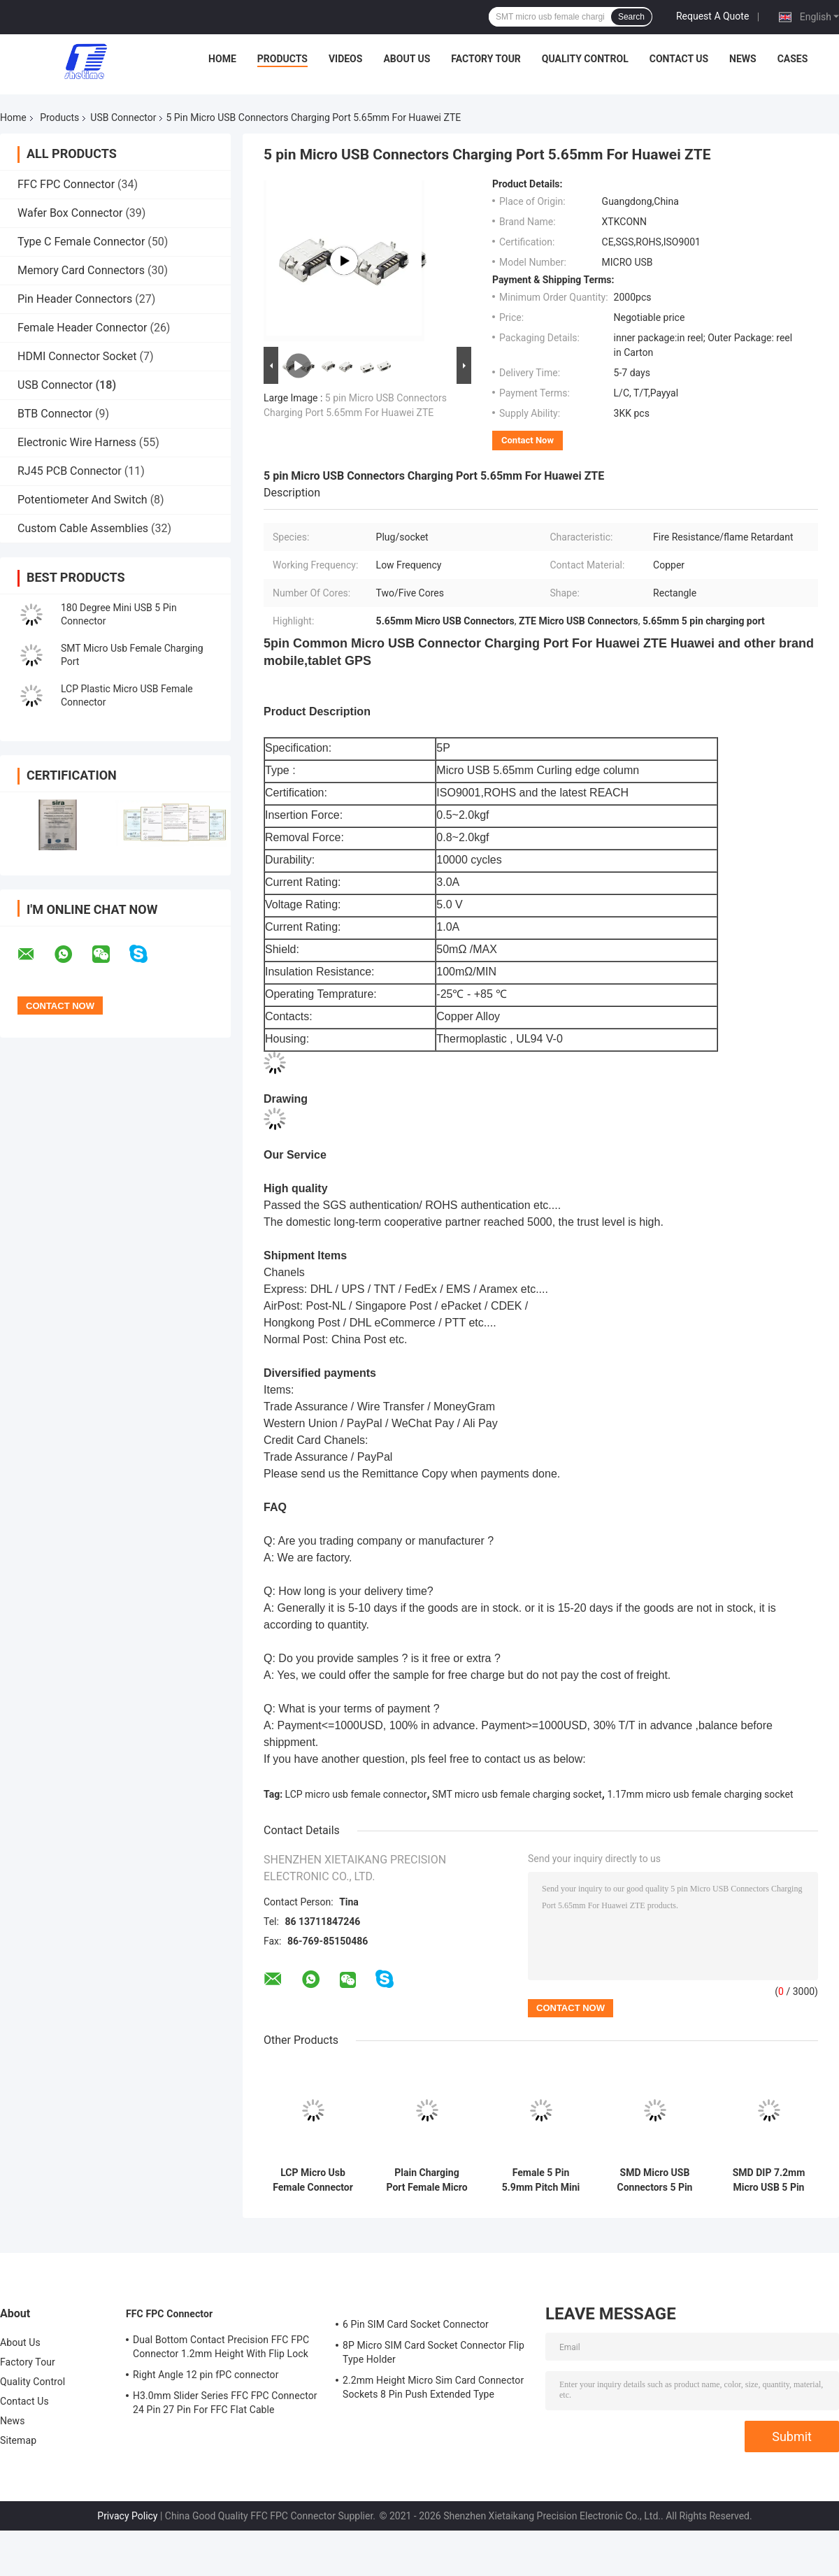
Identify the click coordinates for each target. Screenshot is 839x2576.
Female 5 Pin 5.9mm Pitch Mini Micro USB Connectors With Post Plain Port (541, 2180)
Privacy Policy (127, 2515)
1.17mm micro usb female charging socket (700, 1794)
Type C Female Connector (81, 241)
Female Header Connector (82, 327)
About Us (406, 58)
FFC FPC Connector (66, 184)
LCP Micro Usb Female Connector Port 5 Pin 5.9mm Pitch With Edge (313, 2180)
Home (222, 58)
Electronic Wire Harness (76, 442)
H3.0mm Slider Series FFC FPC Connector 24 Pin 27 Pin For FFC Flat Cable (225, 2402)
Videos (346, 58)
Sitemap (18, 2440)
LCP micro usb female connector (356, 1794)
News (742, 58)
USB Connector (123, 117)
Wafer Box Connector (69, 213)
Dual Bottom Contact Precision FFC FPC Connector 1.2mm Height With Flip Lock (221, 2346)
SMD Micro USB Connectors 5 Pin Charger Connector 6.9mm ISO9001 (654, 2180)
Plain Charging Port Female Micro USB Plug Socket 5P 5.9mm (426, 2180)
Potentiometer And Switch (82, 499)
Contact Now (527, 440)
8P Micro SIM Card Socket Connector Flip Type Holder (433, 2352)
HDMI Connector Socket (77, 356)
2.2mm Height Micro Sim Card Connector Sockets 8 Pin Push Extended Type (433, 2387)
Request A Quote (712, 16)
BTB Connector (54, 413)
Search (631, 17)
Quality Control (585, 58)
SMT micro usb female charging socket (517, 1794)
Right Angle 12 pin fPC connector (206, 2374)
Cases (792, 58)
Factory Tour (486, 58)
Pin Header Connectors (74, 299)
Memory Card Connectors (81, 270)
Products (282, 58)
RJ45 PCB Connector (69, 471)
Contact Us (679, 58)
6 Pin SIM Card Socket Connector (416, 2324)
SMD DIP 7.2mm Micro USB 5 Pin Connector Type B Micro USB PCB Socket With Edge (769, 2180)
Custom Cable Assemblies (82, 528)
